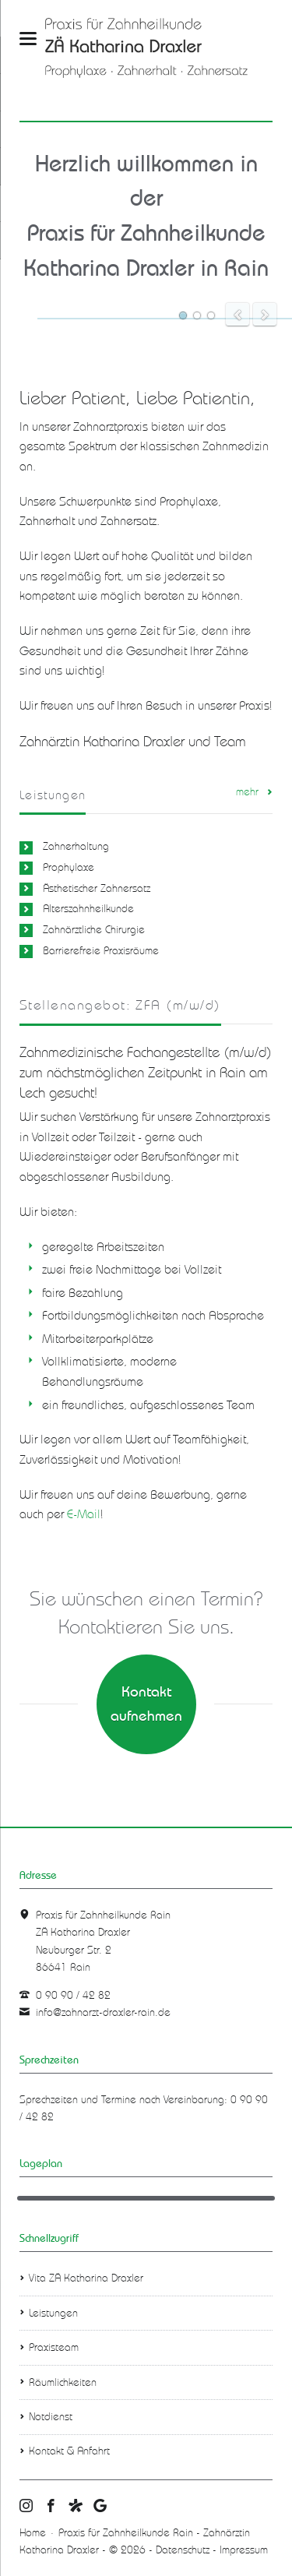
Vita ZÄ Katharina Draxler (86, 2278)
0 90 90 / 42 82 (73, 1995)
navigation (28, 38)
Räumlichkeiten (63, 2382)
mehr (247, 791)
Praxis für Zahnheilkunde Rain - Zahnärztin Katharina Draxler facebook (51, 2507)
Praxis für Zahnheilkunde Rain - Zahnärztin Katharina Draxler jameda (76, 2507)
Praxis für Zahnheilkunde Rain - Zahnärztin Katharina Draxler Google (100, 2507)
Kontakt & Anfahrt (69, 2451)
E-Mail (83, 1514)
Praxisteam (54, 2347)
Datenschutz (182, 2550)
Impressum (244, 2550)
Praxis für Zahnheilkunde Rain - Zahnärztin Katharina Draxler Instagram (26, 2507)
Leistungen (53, 2313)
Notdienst (50, 2416)
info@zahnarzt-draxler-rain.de (103, 2012)
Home (32, 2532)
